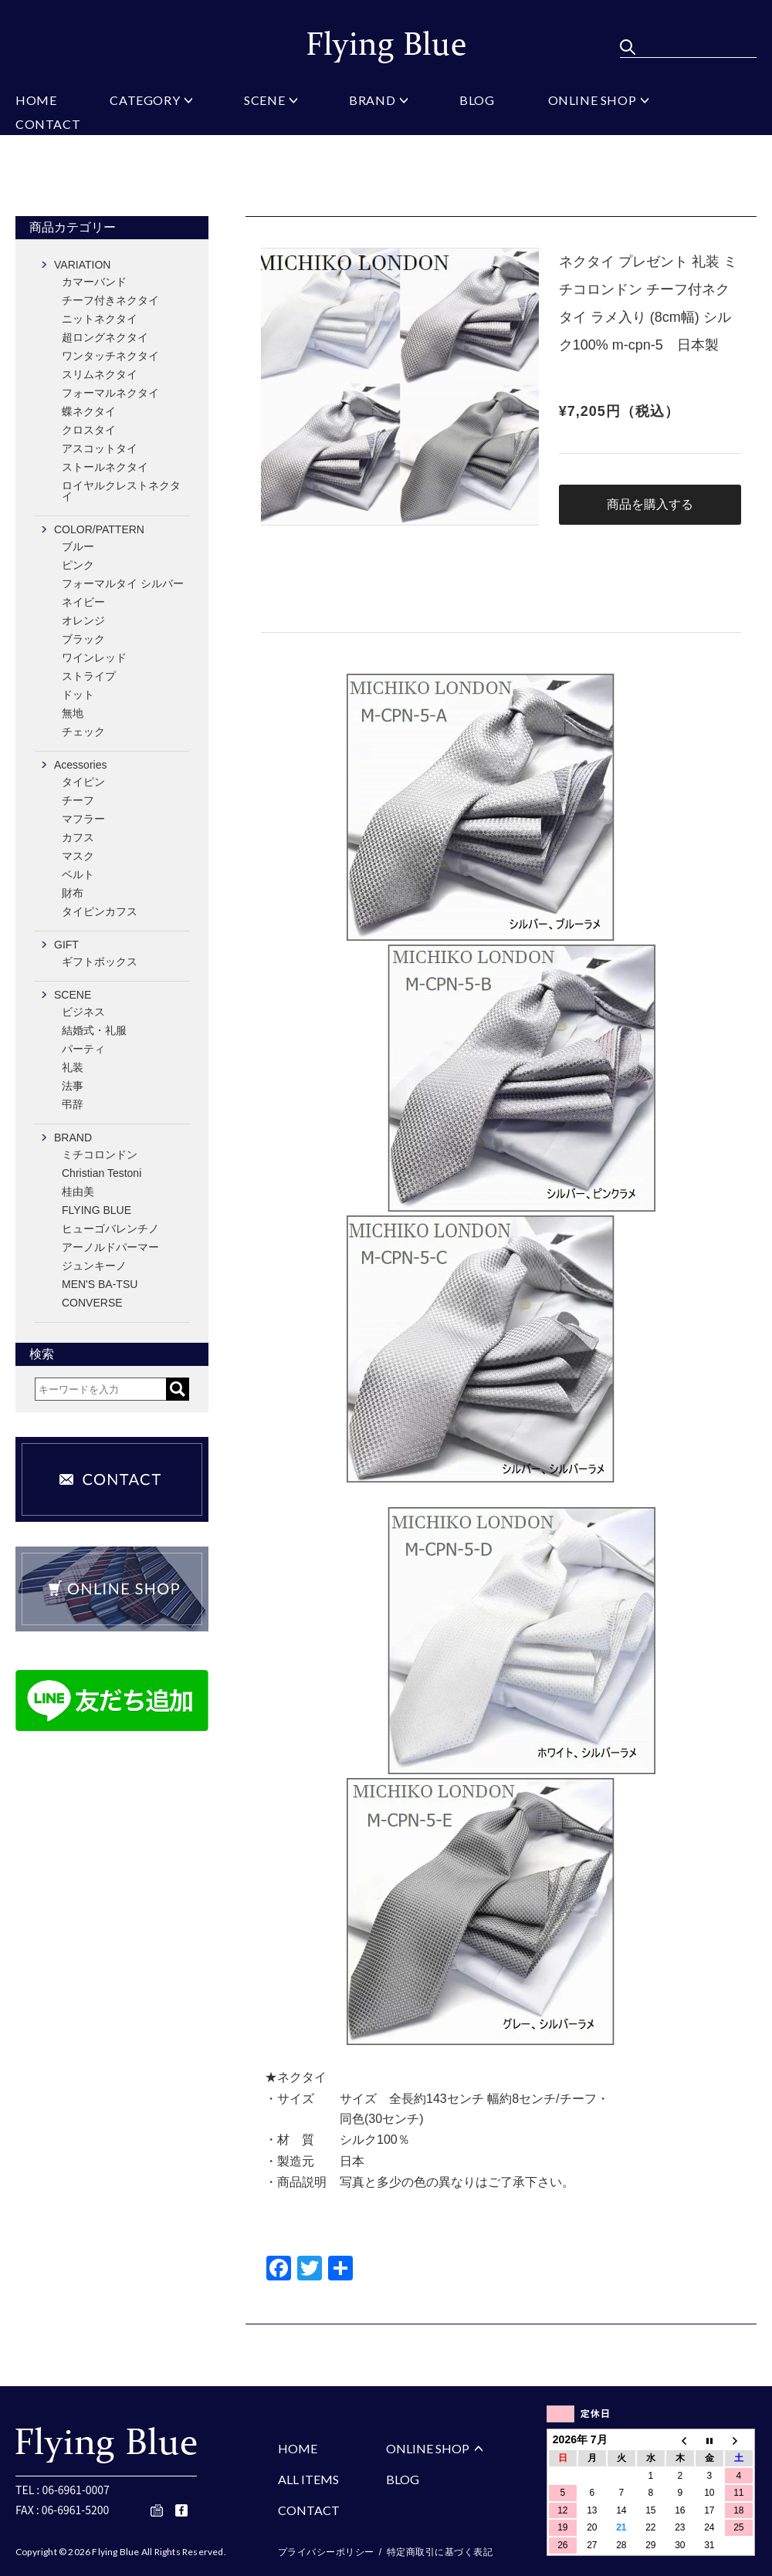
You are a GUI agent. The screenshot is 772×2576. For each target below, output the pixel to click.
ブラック (83, 639)
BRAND (372, 100)
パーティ (83, 1049)
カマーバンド (94, 282)
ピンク (78, 565)
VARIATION (82, 265)
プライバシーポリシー (326, 2552)
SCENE (264, 100)
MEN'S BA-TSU (99, 1284)
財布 (72, 893)
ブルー (78, 546)
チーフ (78, 800)
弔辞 (72, 1104)
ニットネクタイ (99, 319)
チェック (83, 731)
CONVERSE (92, 1302)
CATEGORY (145, 100)
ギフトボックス (99, 961)
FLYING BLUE (96, 1210)
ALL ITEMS (308, 2479)
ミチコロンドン (99, 1154)
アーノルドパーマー (110, 1247)
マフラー (83, 819)
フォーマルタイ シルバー (123, 583)
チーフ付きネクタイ (110, 300)
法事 (72, 1086)
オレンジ (83, 620)
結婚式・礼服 (94, 1030)
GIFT (66, 944)
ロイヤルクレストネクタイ (121, 490)
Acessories (80, 765)
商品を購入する (650, 504)
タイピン (83, 782)
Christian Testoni (101, 1173)
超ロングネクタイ (105, 337)
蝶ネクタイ (89, 411)
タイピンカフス (99, 911)
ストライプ (89, 676)
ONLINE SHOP (592, 100)
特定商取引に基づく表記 (440, 2552)
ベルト (78, 874)
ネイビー (83, 602)
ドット (78, 694)
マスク (78, 856)
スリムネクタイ (99, 374)
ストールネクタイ (105, 467)
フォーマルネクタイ (110, 393)
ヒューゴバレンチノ (110, 1228)
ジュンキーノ (94, 1265)
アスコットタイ (99, 448)
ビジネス (83, 1012)
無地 (72, 713)
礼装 (72, 1067)
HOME (35, 100)
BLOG (476, 100)
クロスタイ (89, 430)
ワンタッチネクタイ (110, 356)
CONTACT (47, 124)
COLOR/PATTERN (99, 529)
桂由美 (78, 1191)
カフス (78, 837)
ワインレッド (94, 657)
